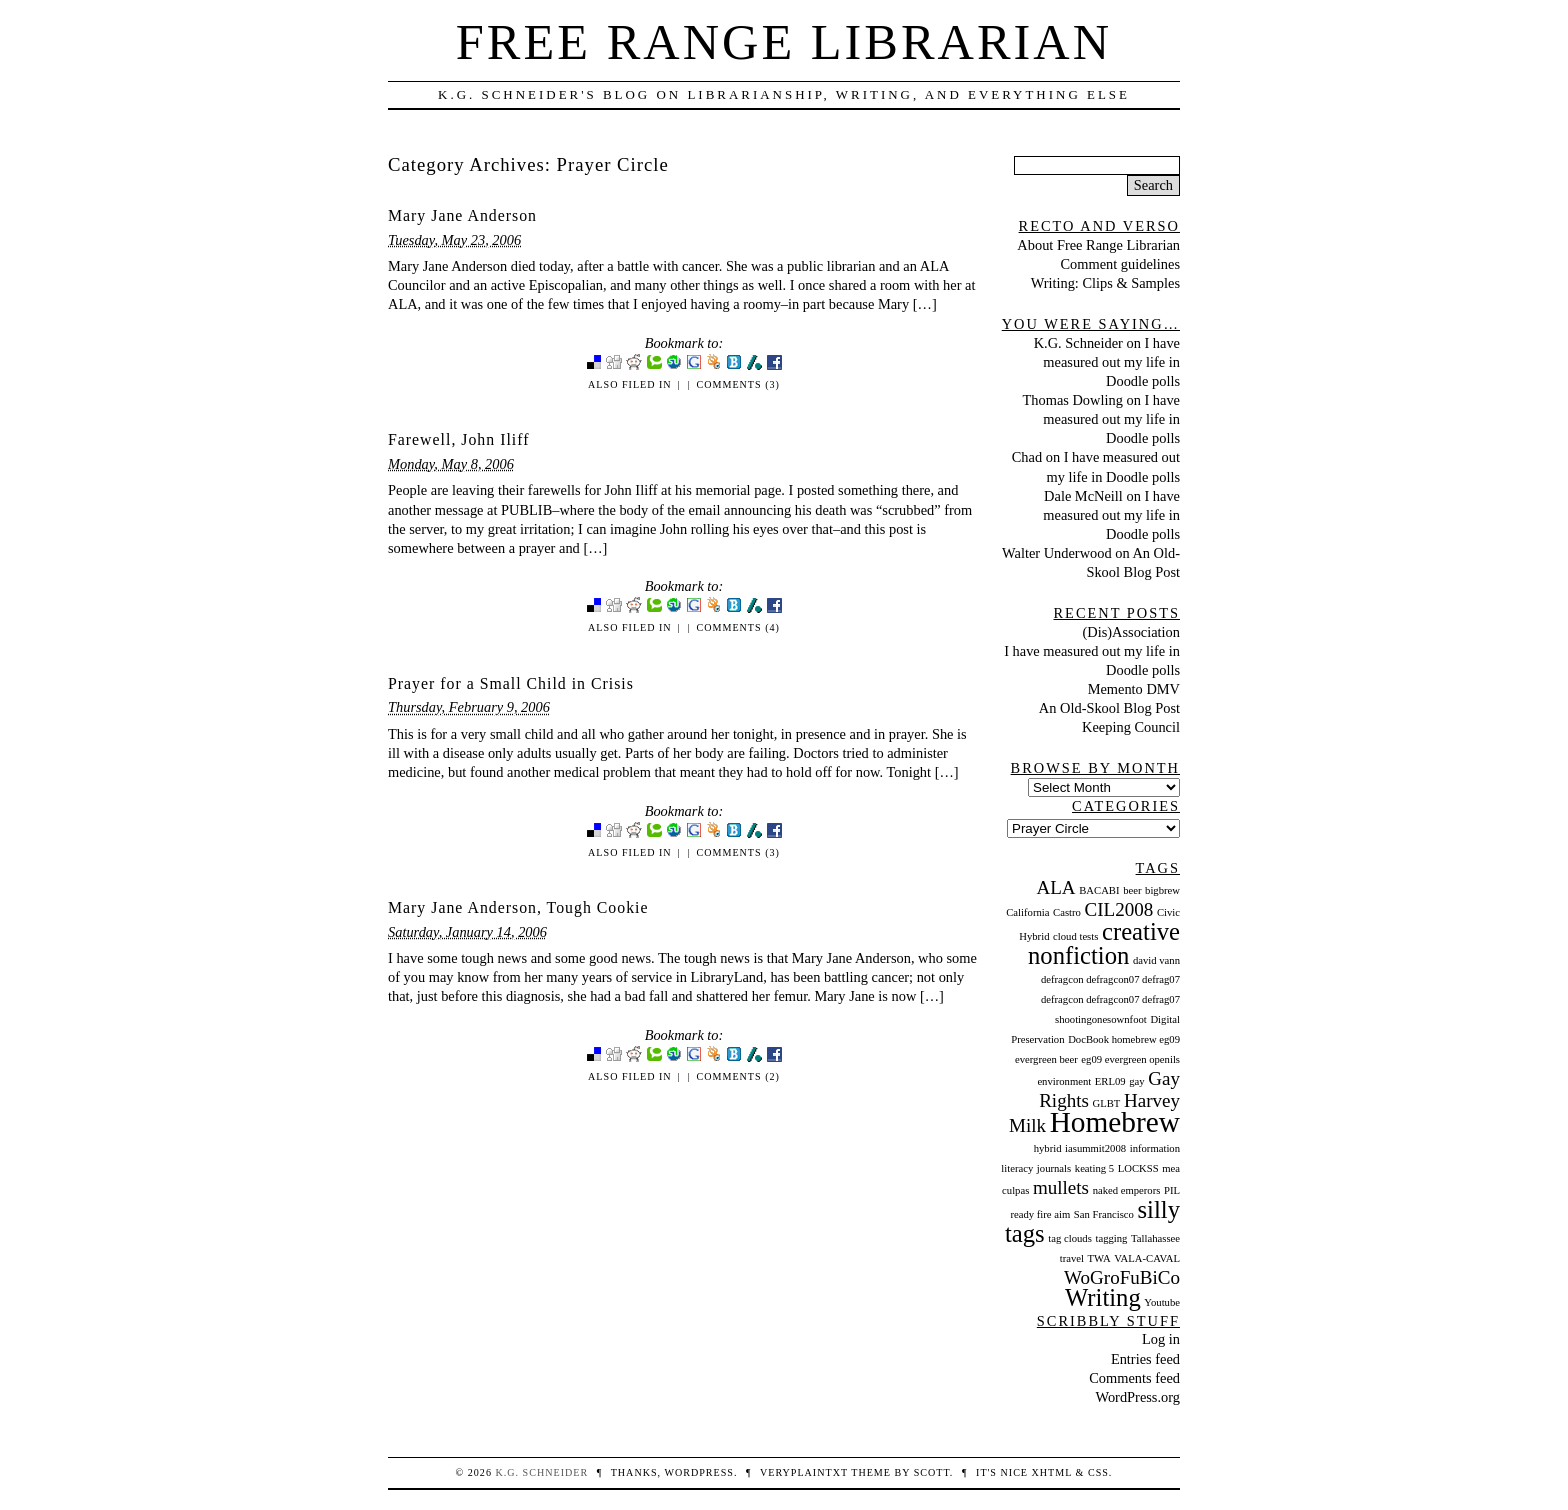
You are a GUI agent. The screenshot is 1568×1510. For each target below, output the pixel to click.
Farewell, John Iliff (458, 439)
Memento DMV (1134, 689)
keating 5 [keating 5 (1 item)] (1094, 1168)
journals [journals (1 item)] (1054, 1168)
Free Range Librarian (784, 42)
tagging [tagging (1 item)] (1111, 1238)
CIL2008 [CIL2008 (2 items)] (1119, 909)
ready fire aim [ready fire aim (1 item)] (1040, 1214)
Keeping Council (1131, 727)
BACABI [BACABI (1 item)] (1099, 890)
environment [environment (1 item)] (1064, 1081)
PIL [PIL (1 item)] (1172, 1190)
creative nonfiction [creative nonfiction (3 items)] (1104, 943)
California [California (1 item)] (1027, 912)
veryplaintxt (804, 1472)
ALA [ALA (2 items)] (1055, 887)
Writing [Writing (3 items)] (1103, 1297)
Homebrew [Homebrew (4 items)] (1115, 1122)
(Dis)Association (1131, 632)
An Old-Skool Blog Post (1109, 708)
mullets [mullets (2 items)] (1061, 1187)
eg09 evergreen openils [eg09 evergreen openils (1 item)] (1130, 1059)
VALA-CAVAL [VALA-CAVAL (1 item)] (1147, 1258)
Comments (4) (738, 627)
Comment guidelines (1120, 264)
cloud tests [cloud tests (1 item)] (1075, 936)
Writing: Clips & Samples (1105, 283)
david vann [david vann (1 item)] (1156, 960)
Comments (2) (738, 1076)
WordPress (698, 1472)
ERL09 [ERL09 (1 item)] (1110, 1081)
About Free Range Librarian (1098, 245)
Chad (1027, 457)
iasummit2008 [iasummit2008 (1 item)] (1095, 1148)
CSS (1098, 1472)
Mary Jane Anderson (462, 215)
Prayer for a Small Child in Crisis (511, 683)
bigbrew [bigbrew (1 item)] (1162, 890)
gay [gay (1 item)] (1136, 1081)
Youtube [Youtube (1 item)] (1162, 1302)
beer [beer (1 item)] (1132, 890)
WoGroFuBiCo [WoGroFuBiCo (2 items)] (1122, 1277)
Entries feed (1145, 1359)
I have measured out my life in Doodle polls (1111, 362)
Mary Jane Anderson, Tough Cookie (518, 907)
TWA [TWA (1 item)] (1099, 1258)
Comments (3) (738, 384)
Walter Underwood (1057, 553)
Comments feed (1134, 1378)
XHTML (1052, 1472)
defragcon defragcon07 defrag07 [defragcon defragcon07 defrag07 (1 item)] (1110, 979)
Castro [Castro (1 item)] (1067, 912)
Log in (1161, 1339)
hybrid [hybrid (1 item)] (1048, 1148)
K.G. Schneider (1078, 343)
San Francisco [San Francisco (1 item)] (1104, 1214)
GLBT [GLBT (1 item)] (1107, 1103)
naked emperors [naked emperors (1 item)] (1127, 1190)
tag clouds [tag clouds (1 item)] (1070, 1238)
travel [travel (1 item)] (1072, 1258)
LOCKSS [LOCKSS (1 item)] (1138, 1168)
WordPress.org (1137, 1397)
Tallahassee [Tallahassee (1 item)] (1155, 1238)
